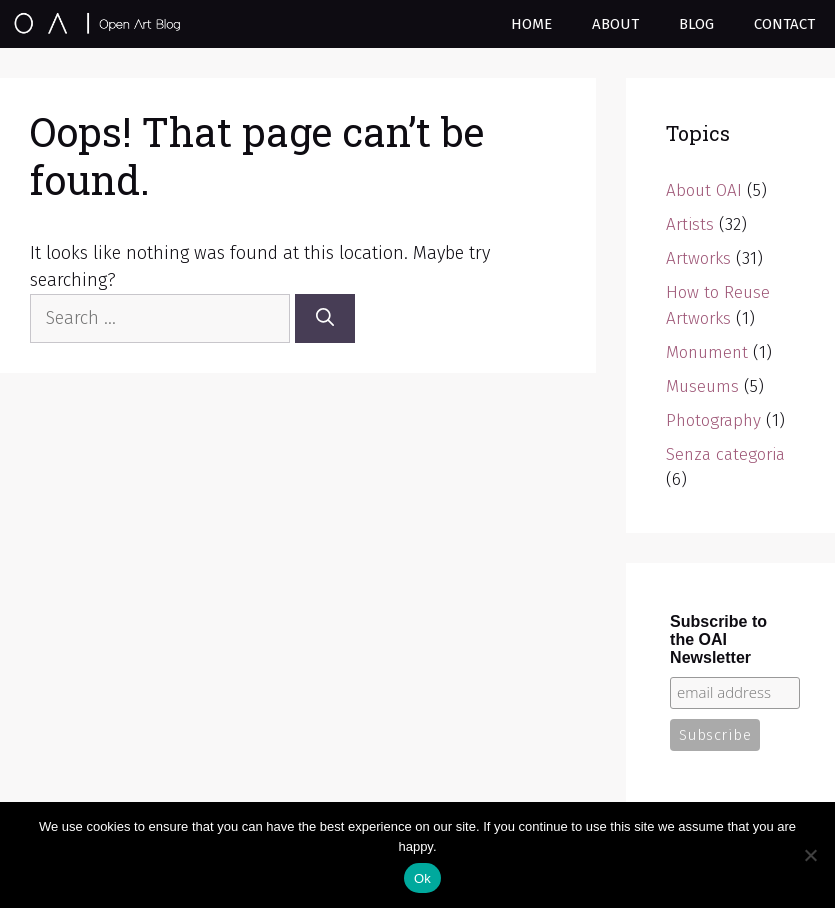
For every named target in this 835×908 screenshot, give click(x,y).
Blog (696, 24)
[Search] (325, 318)
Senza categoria (725, 454)
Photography (713, 420)
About (615, 24)
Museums (702, 386)
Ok (422, 878)
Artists (690, 224)
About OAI (704, 190)
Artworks (698, 258)
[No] (810, 855)
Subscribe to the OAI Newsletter (718, 639)
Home (531, 24)
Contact (784, 24)
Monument (707, 352)
